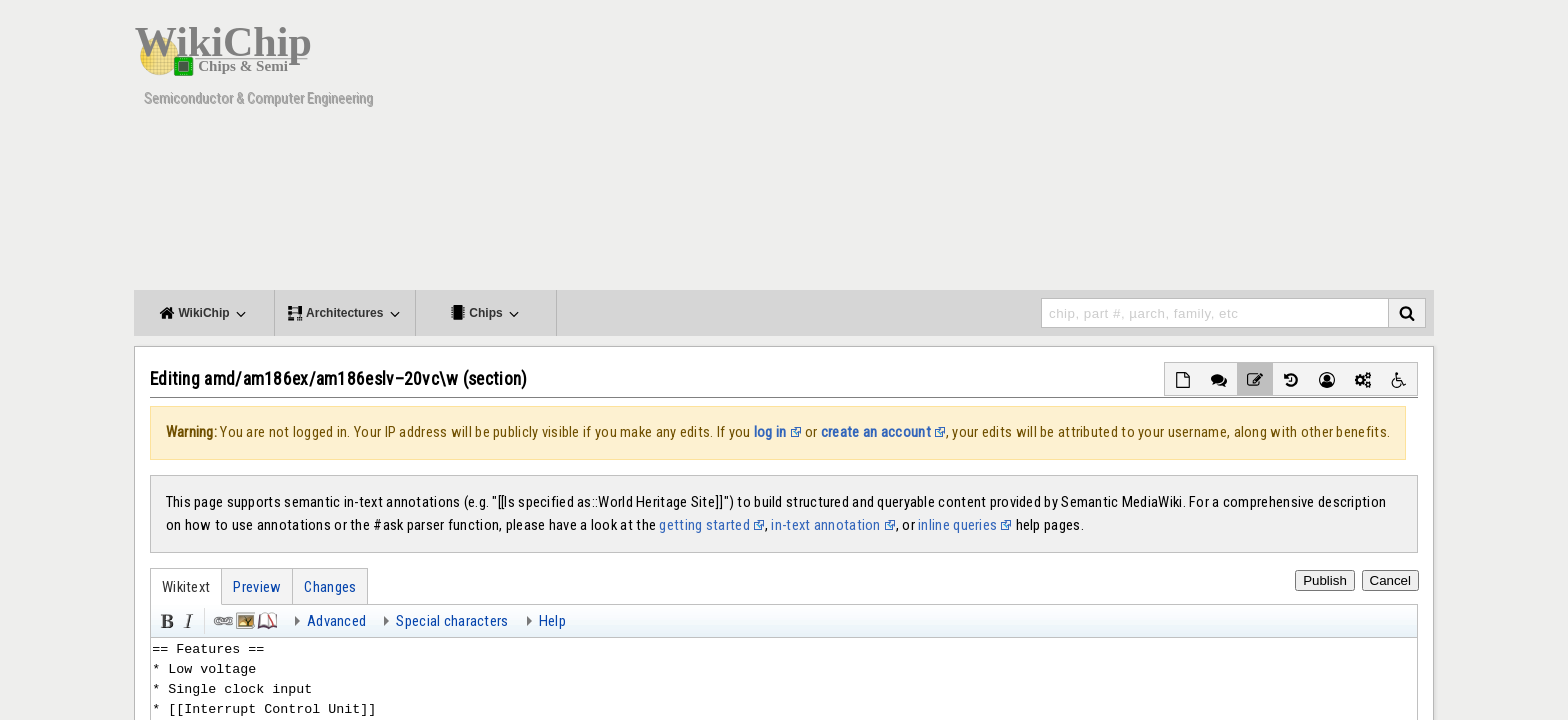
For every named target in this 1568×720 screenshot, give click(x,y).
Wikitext (186, 587)
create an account (876, 432)
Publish (1325, 580)
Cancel (1391, 580)
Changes (330, 587)
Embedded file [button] (244, 619)
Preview (257, 587)
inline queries (957, 525)
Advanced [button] (336, 621)
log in (770, 432)
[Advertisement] (1069, 150)
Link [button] (222, 619)
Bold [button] (165, 619)
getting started (704, 525)
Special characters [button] (452, 621)
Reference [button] (266, 619)
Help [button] (552, 621)
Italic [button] (187, 619)
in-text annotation (825, 525)
